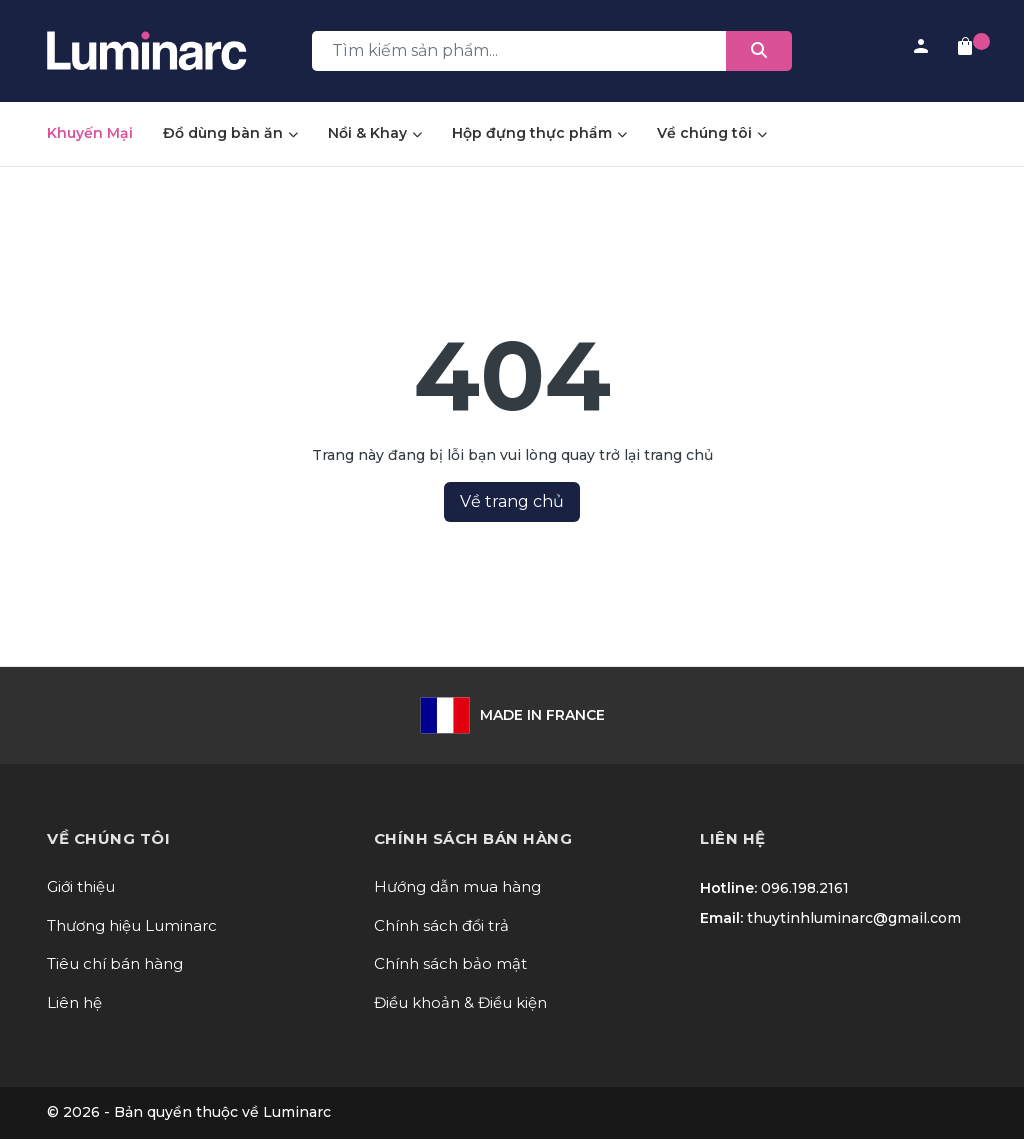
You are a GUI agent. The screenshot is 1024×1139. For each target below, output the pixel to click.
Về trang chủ (512, 501)
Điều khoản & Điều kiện (460, 1002)
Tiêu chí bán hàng (115, 963)
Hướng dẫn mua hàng (457, 886)
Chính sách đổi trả (441, 925)
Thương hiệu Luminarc (132, 925)
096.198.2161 (805, 888)
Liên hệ (74, 1002)
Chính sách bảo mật (450, 963)
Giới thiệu (81, 886)
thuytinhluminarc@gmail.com (854, 918)
